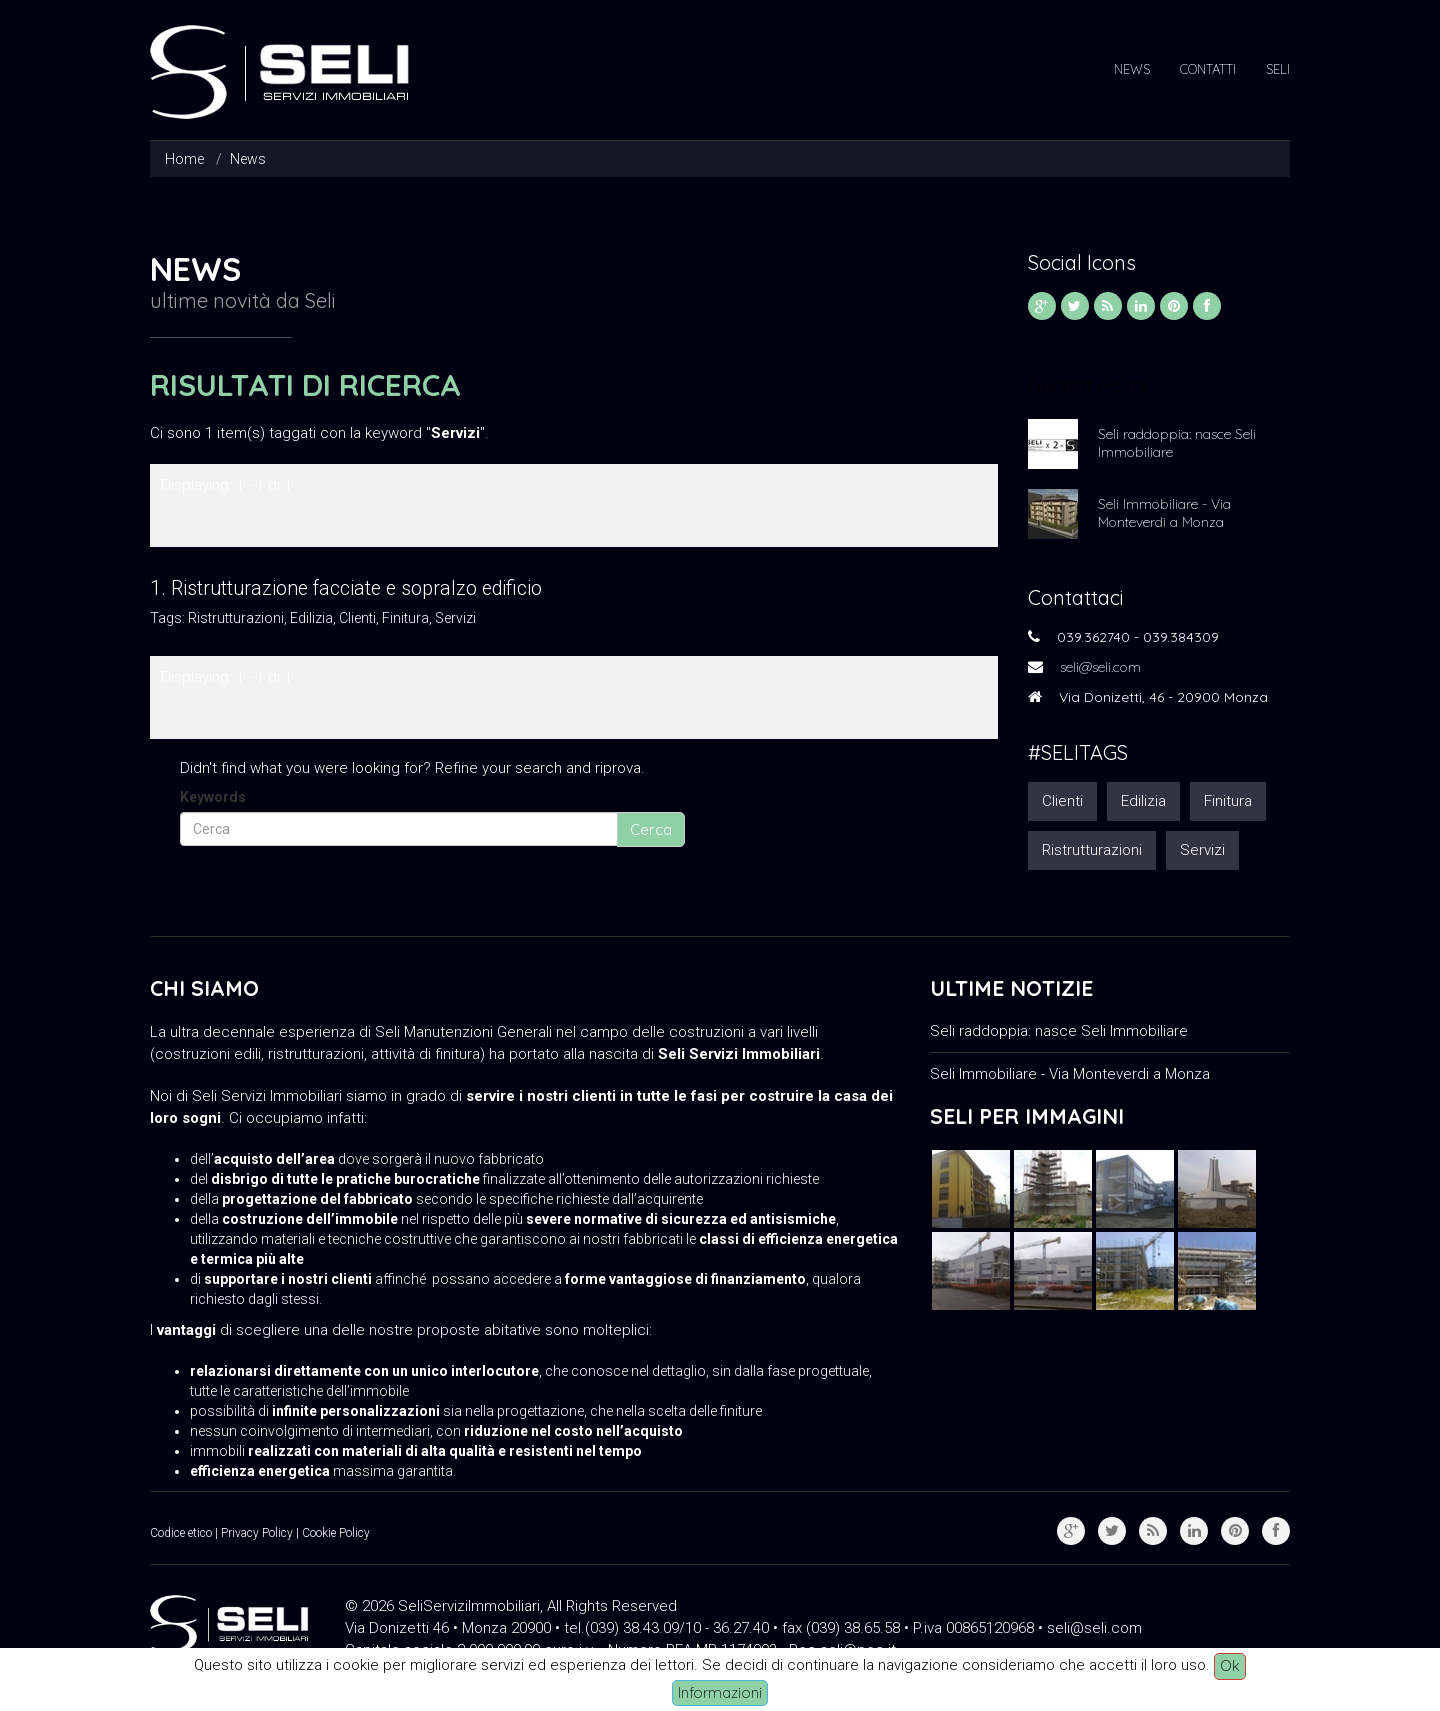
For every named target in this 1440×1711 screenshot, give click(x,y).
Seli (1278, 69)
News (1132, 69)
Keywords (213, 797)
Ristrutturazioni (236, 618)
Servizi (455, 618)
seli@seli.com (1100, 667)
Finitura (405, 618)
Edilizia (311, 618)
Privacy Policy (257, 1533)
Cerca (651, 829)
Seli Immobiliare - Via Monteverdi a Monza (1164, 513)
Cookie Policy (336, 1533)
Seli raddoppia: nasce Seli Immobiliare (1177, 443)
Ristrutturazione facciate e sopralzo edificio (356, 588)
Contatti (1208, 69)
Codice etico (181, 1533)
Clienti (357, 618)
